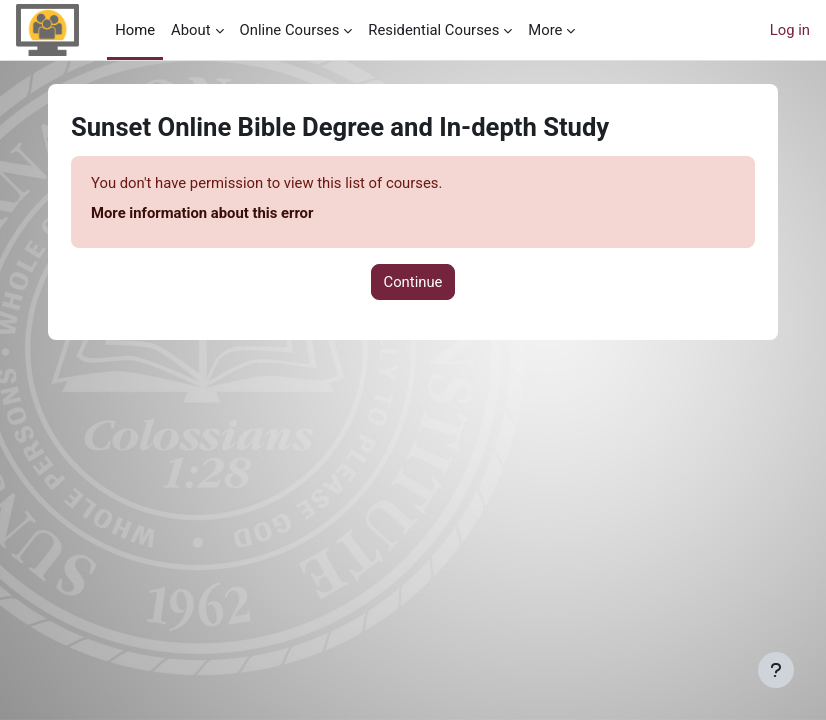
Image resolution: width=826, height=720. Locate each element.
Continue (413, 282)
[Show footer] (776, 670)
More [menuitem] (545, 30)
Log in (790, 30)
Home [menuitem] (135, 30)
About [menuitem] (190, 30)
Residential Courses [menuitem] (433, 30)
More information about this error (202, 213)
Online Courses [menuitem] (290, 30)
